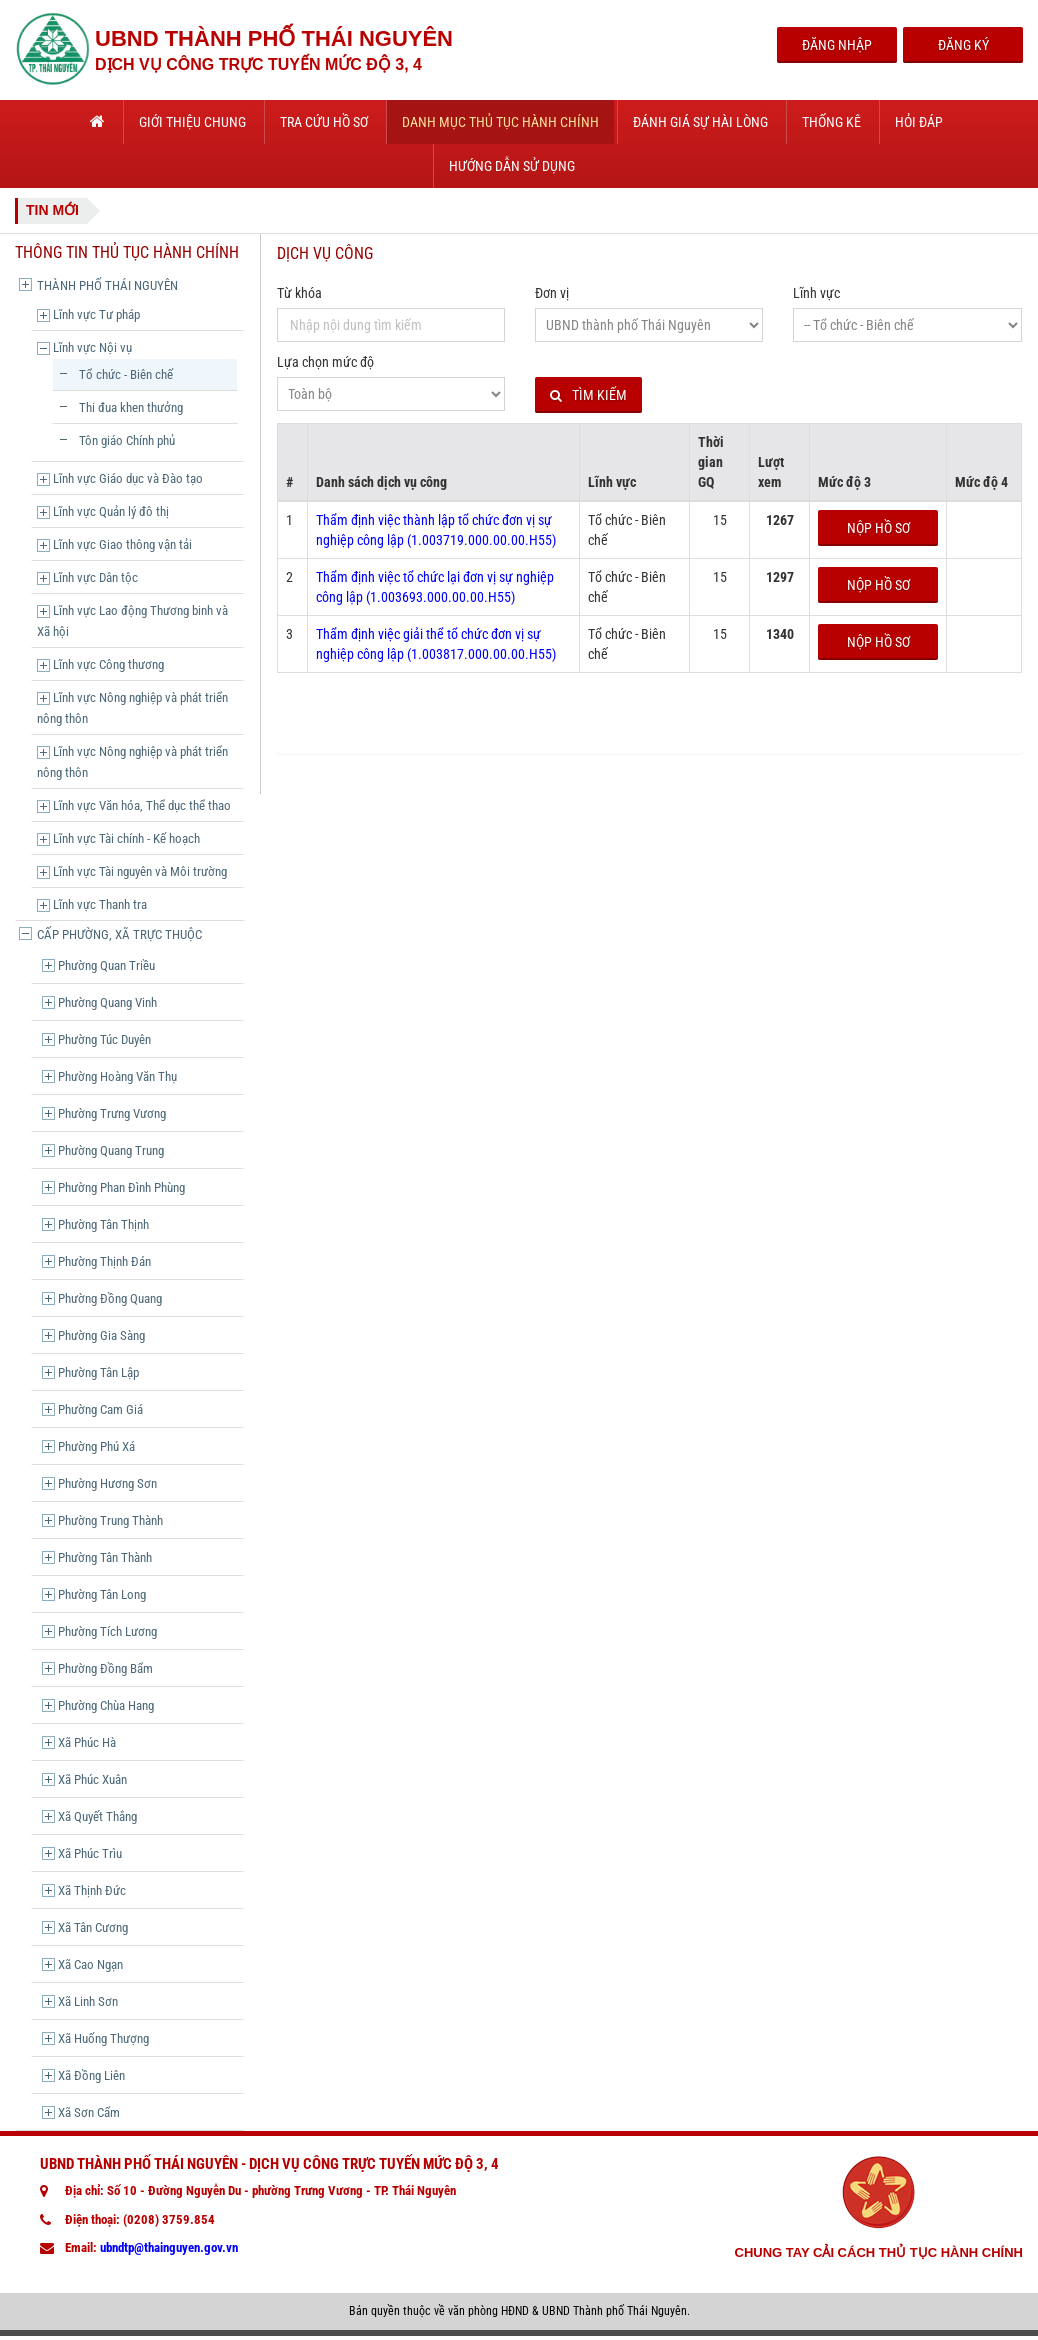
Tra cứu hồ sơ (324, 122)
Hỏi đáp (919, 122)
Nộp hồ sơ (878, 528)
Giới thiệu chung (192, 122)
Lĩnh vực (816, 293)
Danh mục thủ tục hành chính (500, 122)
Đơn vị (552, 293)
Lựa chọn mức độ (325, 362)
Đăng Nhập (837, 45)
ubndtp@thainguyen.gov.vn (169, 2247)
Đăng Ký (963, 45)
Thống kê (831, 122)
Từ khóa (299, 293)
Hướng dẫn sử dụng (512, 166)
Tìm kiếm (588, 395)
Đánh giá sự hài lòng (700, 122)
